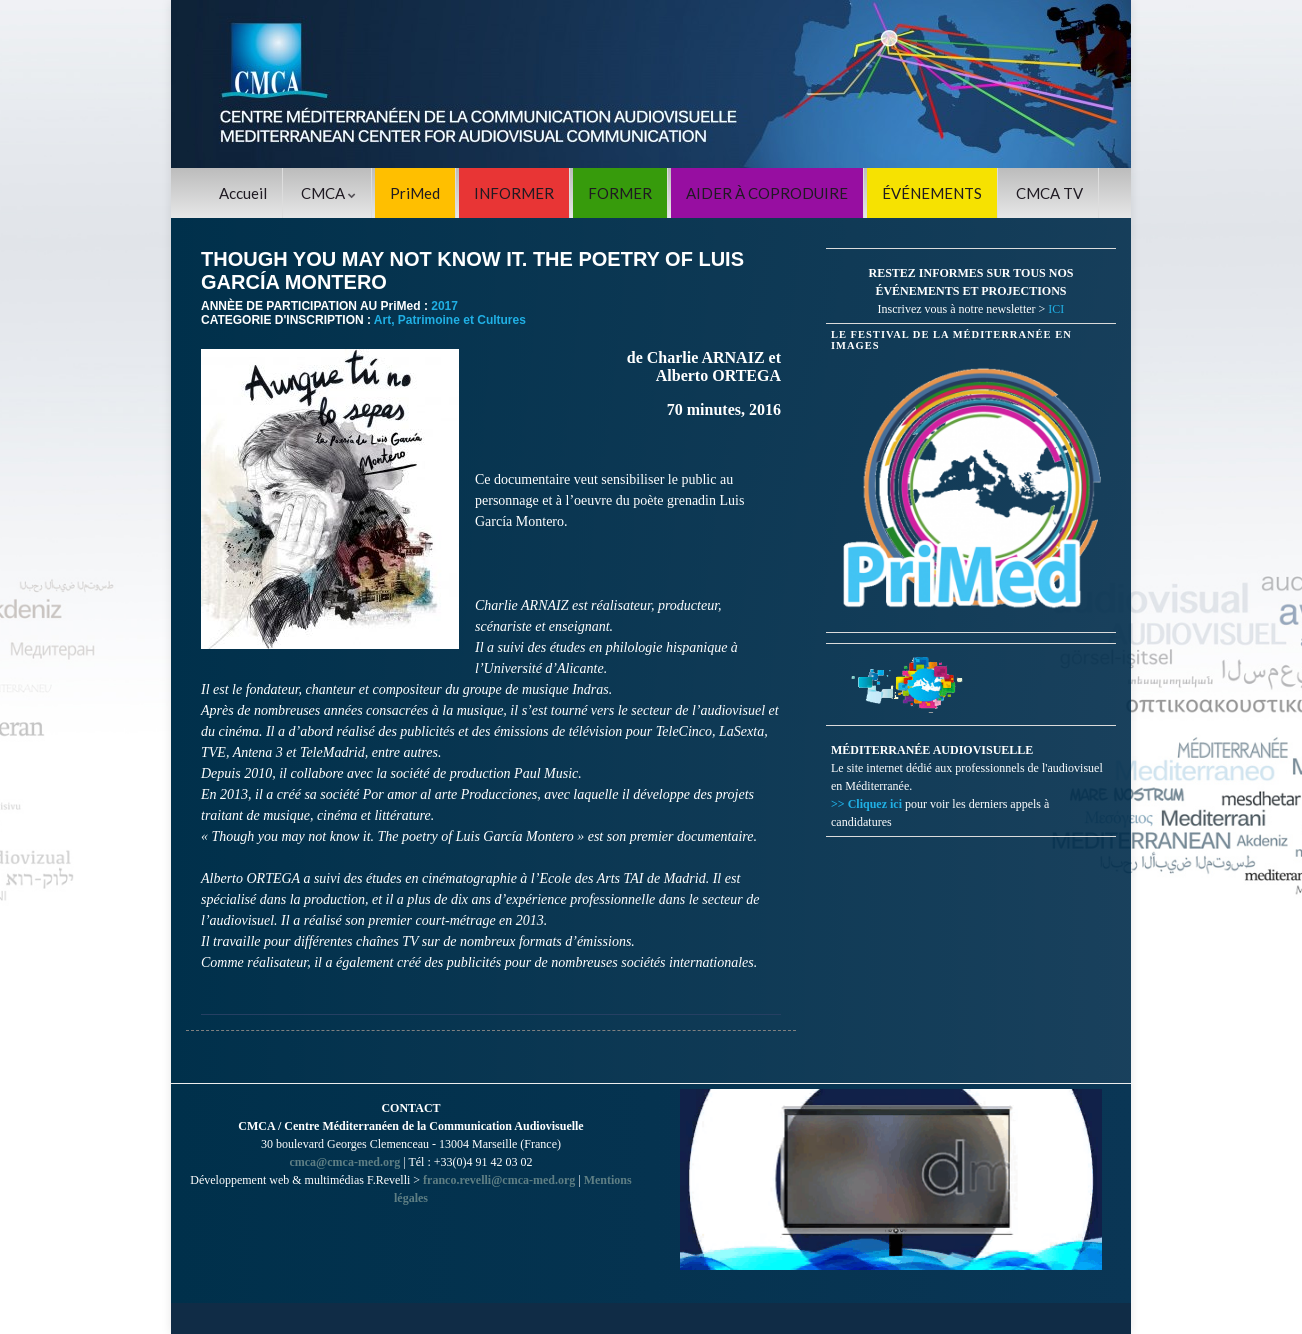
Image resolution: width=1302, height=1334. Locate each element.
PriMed (415, 193)
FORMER (620, 193)
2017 (444, 306)
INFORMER (514, 193)
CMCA (328, 193)
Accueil (243, 193)
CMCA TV (1049, 193)
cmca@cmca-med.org (344, 1162)
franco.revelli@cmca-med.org (499, 1180)
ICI (1056, 309)
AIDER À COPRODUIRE (767, 193)
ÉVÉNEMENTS (932, 193)
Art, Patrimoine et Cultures (450, 320)
